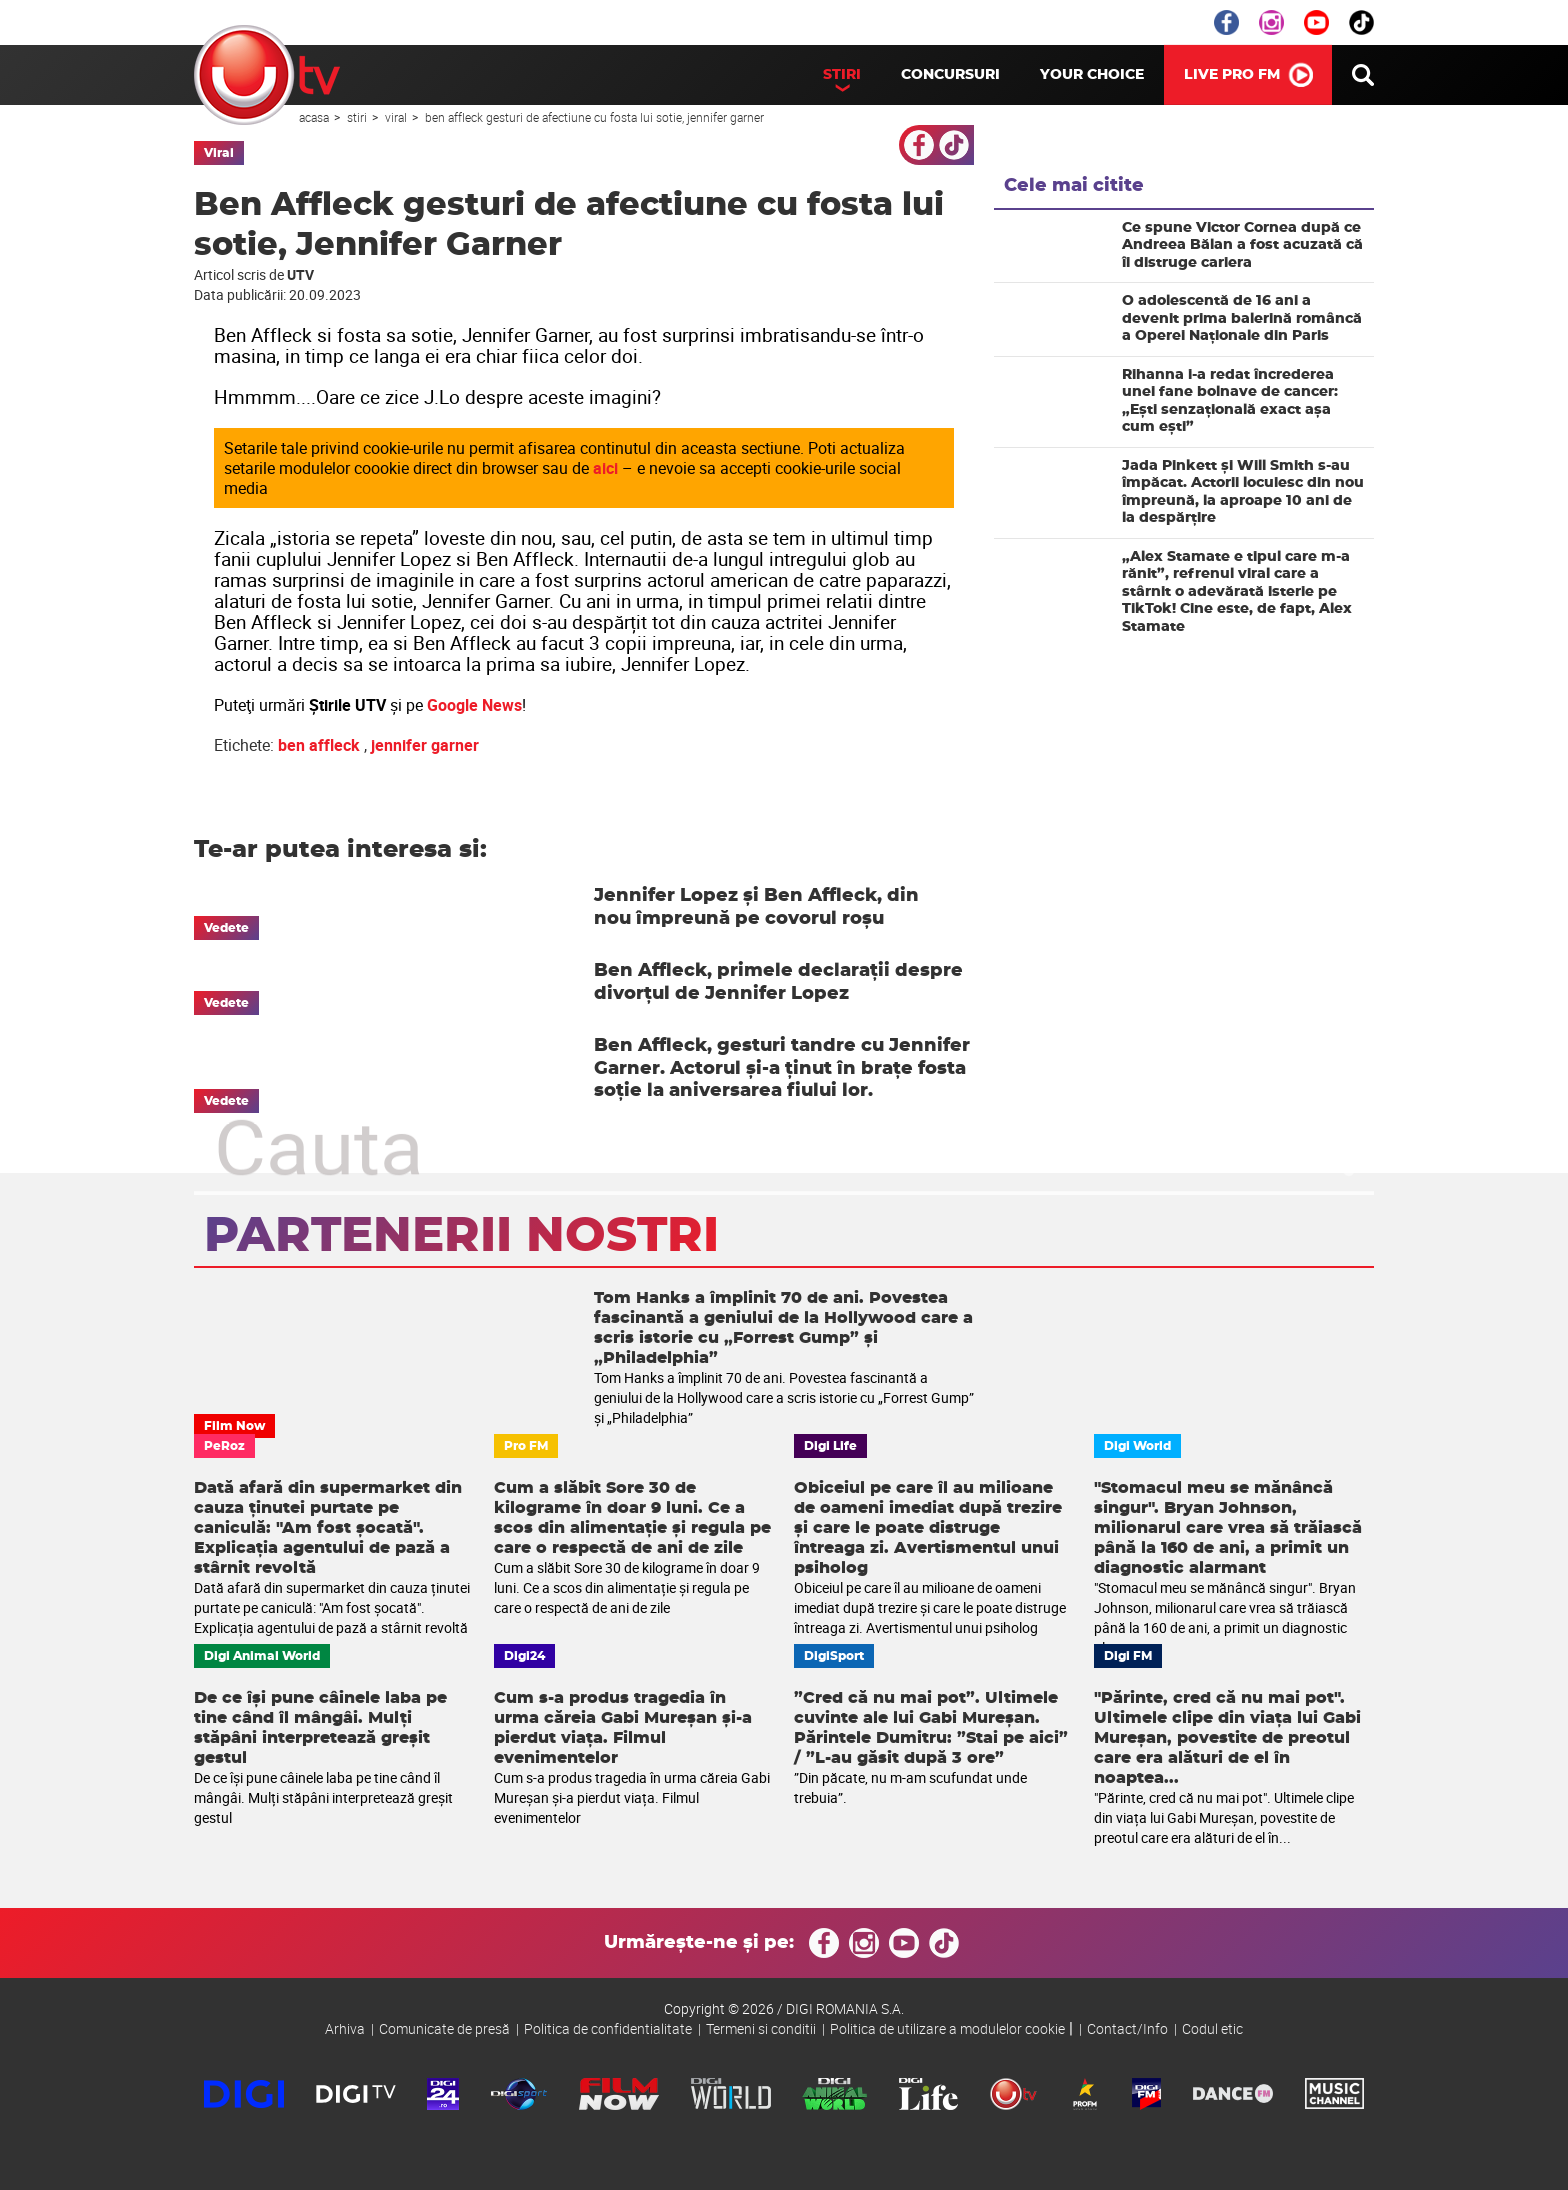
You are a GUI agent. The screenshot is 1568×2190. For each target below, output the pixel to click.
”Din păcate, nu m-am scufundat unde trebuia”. (910, 1787)
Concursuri (950, 75)
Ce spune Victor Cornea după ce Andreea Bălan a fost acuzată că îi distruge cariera (1242, 245)
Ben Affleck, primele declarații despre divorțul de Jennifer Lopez (778, 982)
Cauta (1363, 75)
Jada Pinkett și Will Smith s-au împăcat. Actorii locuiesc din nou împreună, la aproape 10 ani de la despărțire (1243, 492)
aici (605, 468)
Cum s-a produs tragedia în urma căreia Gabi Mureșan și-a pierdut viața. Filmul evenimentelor (623, 1728)
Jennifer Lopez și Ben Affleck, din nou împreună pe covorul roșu (756, 907)
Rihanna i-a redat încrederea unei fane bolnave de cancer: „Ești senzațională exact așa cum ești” (1230, 401)
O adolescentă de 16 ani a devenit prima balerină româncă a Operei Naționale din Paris (1242, 318)
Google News (474, 705)
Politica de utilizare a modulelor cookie (947, 2028)
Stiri (842, 75)
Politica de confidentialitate (608, 2028)
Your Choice (1092, 75)
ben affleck (319, 745)
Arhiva (345, 2028)
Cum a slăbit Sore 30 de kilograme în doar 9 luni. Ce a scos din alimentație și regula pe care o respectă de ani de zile (632, 1518)
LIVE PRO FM (1232, 75)
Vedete (226, 928)
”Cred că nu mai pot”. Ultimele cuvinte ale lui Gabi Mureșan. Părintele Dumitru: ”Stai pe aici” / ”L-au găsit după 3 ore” (931, 1728)
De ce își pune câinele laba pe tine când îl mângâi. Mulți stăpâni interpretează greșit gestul (320, 1728)
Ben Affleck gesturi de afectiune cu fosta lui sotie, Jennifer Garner (594, 117)
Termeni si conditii (761, 2028)
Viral (397, 117)
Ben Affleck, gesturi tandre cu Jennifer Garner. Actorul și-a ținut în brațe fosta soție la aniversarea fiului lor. (782, 1068)
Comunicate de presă (444, 2028)
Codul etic (1212, 2028)
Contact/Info (1127, 2028)
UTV (267, 75)
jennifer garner (425, 745)
